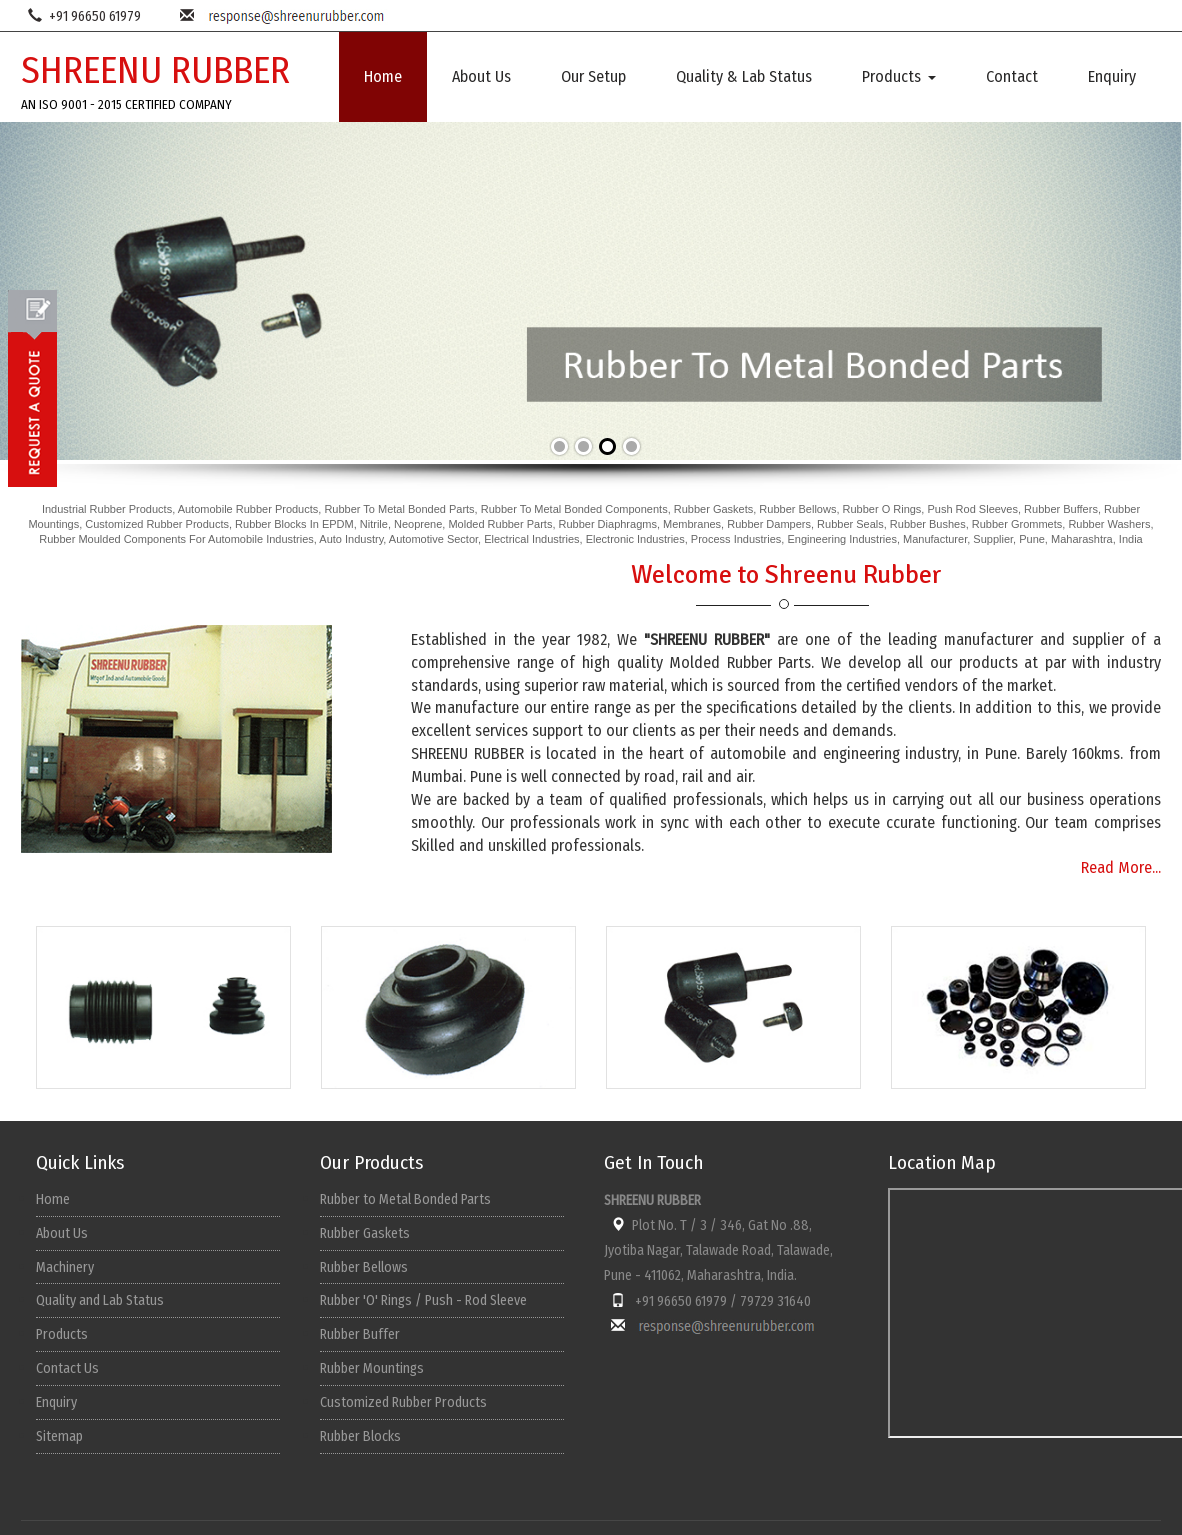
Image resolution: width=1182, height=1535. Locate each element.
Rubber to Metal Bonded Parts (405, 1199)
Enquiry (1112, 76)
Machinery (65, 1267)
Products (62, 1334)
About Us (481, 76)
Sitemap (59, 1436)
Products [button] (899, 76)
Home (383, 76)
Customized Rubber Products (403, 1402)
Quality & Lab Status (744, 76)
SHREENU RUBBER (155, 70)
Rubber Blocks (360, 1436)
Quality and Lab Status (100, 1300)
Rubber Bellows (364, 1267)
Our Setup (593, 76)
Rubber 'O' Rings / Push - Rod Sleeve (423, 1300)
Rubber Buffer (360, 1334)
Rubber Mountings (372, 1368)
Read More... (1121, 867)
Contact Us (67, 1368)
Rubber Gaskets (365, 1233)
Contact (1012, 76)
